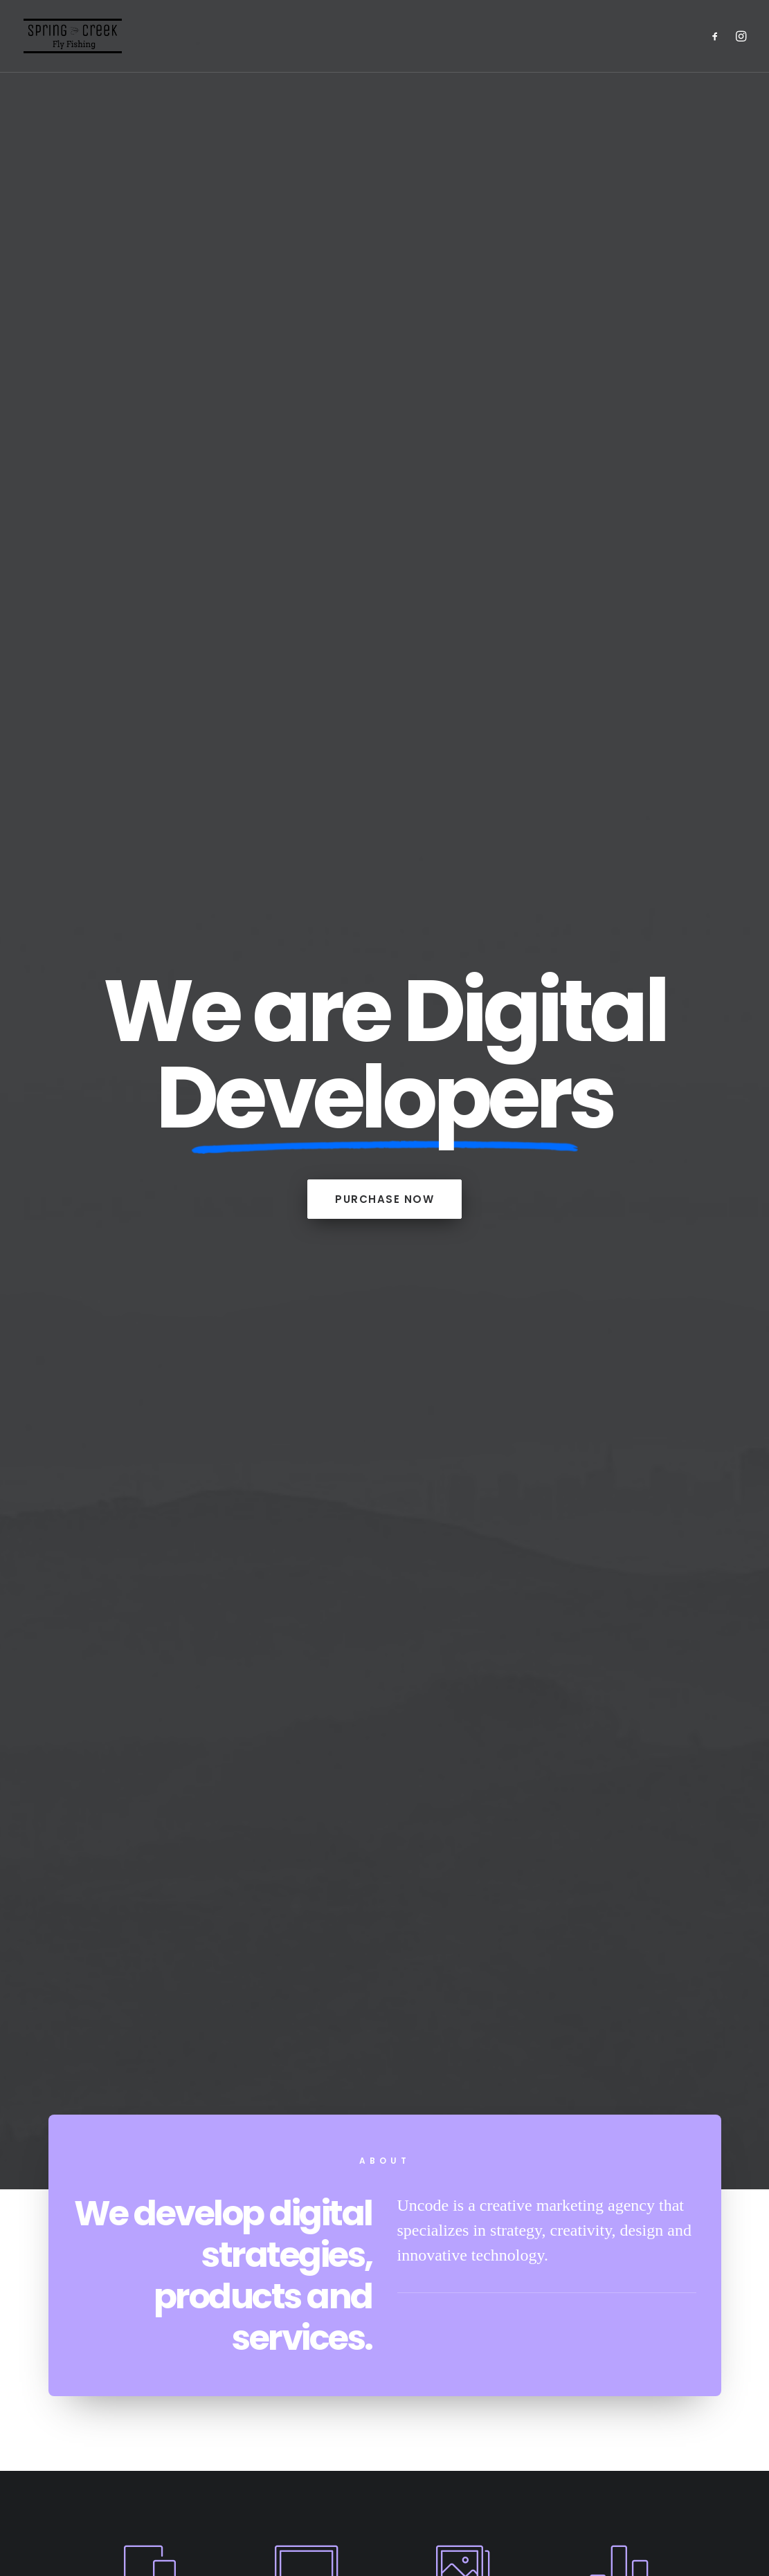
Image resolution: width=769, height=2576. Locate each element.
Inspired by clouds (384, 1696)
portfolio (384, 1462)
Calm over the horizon (143, 1707)
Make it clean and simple (625, 1713)
